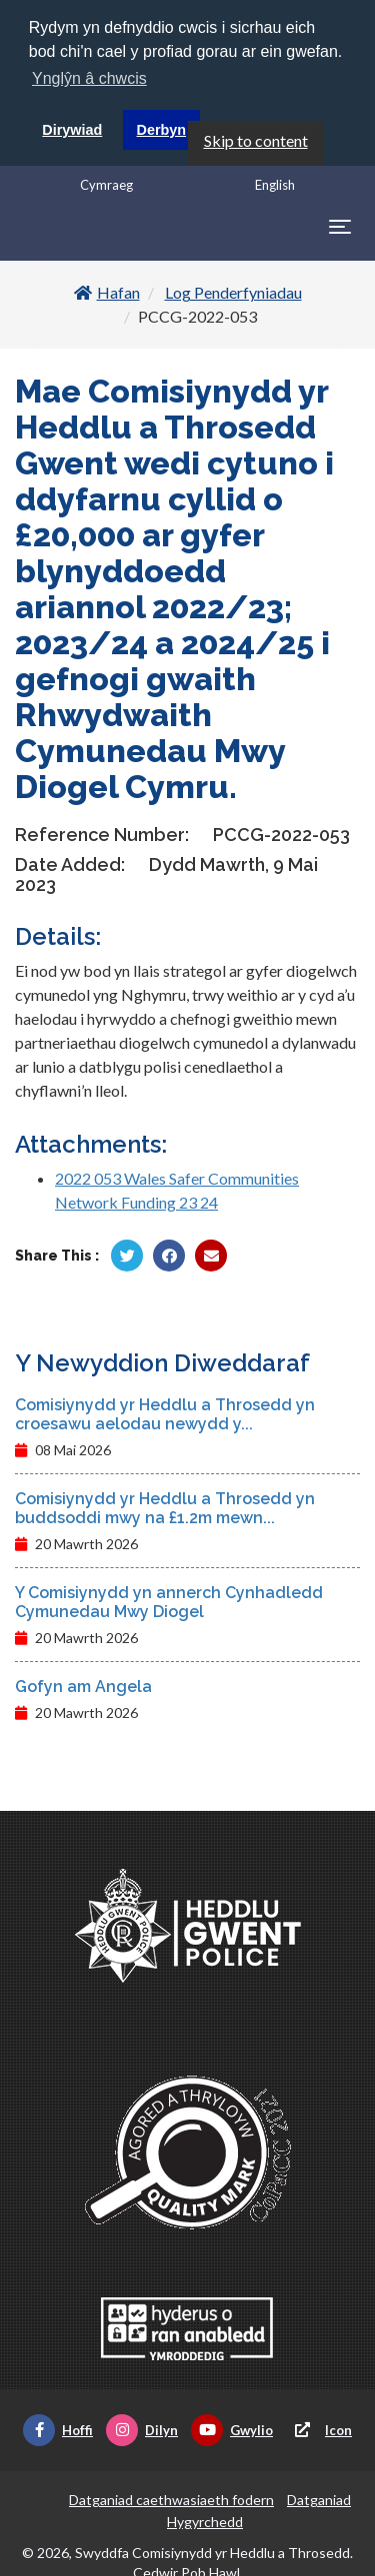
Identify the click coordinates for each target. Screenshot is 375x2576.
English (275, 185)
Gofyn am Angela (83, 1686)
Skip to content (256, 140)
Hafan (107, 292)
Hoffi (58, 2430)
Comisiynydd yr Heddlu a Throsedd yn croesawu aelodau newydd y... (165, 1414)
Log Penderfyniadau (233, 292)
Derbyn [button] (162, 130)
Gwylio (232, 2430)
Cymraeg (106, 185)
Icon (319, 2430)
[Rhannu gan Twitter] (127, 1256)
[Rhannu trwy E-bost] (211, 1256)
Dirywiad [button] (72, 130)
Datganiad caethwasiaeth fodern (171, 2499)
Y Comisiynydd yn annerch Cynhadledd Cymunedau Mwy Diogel (169, 1602)
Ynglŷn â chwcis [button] (89, 78)
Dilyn (142, 2430)
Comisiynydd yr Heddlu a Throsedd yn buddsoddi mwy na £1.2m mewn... (165, 1508)
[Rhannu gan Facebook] (169, 1256)
